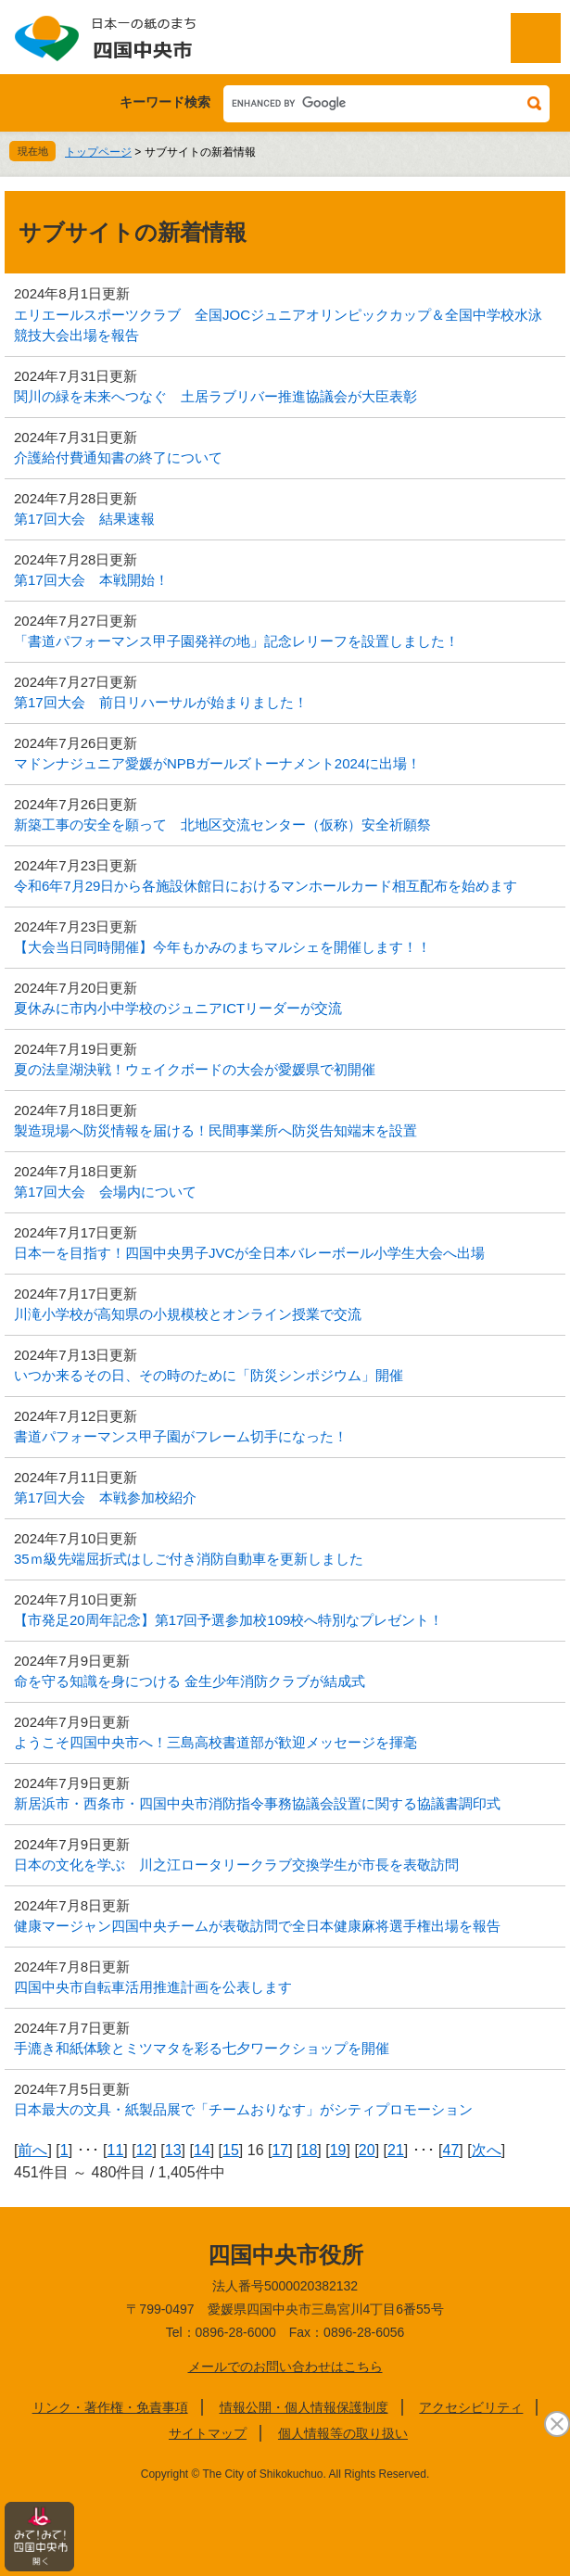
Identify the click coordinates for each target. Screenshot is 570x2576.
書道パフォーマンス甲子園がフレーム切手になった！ (181, 1436)
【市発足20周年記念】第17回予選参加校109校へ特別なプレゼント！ (228, 1620)
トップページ (98, 152)
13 (173, 2150)
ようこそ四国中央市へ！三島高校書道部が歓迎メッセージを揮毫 (215, 1742)
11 (115, 2150)
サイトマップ (208, 2433)
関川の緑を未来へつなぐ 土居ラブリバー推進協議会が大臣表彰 (215, 396)
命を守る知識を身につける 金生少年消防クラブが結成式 (189, 1681)
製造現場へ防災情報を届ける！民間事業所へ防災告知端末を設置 (215, 1130)
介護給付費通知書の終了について (118, 457)
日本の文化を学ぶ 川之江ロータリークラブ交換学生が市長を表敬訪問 (236, 1864)
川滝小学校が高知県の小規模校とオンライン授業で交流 (187, 1314)
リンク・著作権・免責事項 (110, 2407)
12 (144, 2150)
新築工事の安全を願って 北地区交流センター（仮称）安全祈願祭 (222, 824)
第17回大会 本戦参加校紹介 (105, 1497)
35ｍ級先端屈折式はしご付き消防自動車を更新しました (188, 1559)
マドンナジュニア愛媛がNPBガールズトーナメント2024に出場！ (217, 763)
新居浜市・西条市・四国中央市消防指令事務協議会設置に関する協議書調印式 (257, 1803)
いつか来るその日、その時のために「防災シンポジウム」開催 (208, 1375)
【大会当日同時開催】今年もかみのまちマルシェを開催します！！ (222, 947)
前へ (32, 2150)
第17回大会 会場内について (105, 1191)
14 (202, 2150)
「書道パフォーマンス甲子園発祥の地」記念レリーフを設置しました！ (236, 641)
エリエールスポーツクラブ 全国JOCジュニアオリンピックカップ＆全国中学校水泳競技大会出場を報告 (278, 325)
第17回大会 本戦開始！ (91, 580)
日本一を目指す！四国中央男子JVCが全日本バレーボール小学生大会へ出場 (249, 1253)
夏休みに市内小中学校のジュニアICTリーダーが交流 (178, 1008)
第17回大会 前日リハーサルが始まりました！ (161, 702)
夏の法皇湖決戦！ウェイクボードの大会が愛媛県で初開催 (194, 1069)
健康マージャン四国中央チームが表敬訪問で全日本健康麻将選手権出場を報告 (257, 1926)
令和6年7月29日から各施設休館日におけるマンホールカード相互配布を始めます (265, 886)
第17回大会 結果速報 (84, 519)
